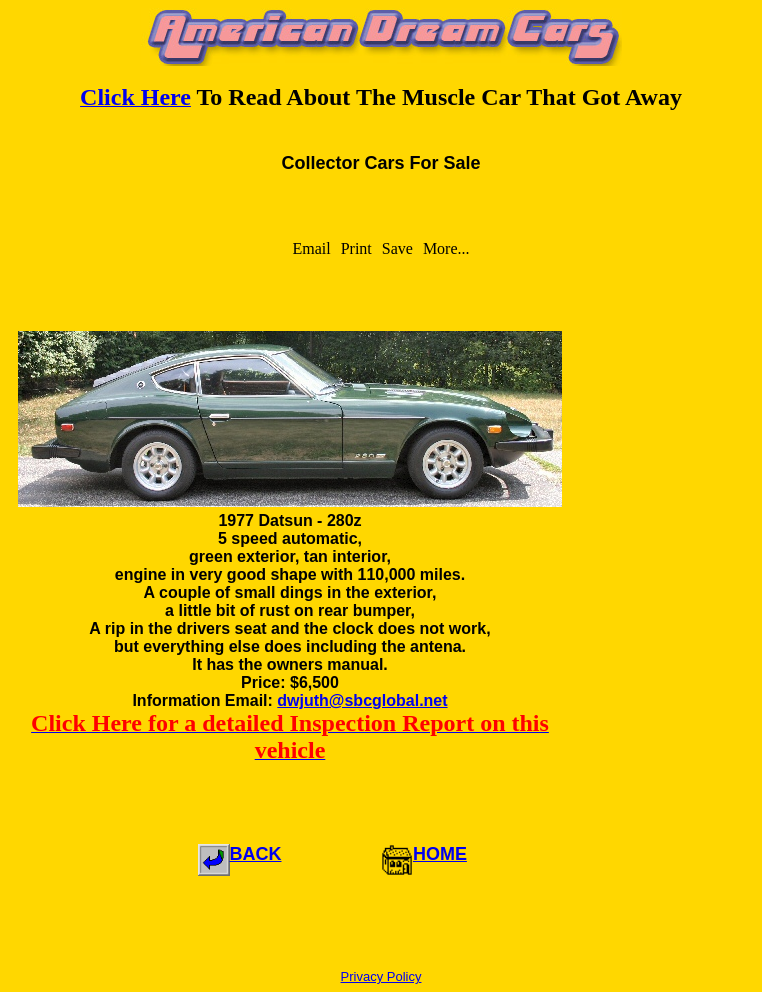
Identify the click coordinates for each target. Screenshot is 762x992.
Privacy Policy (381, 976)
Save (397, 248)
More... (446, 248)
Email (311, 248)
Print (356, 248)
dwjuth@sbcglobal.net (362, 700)
